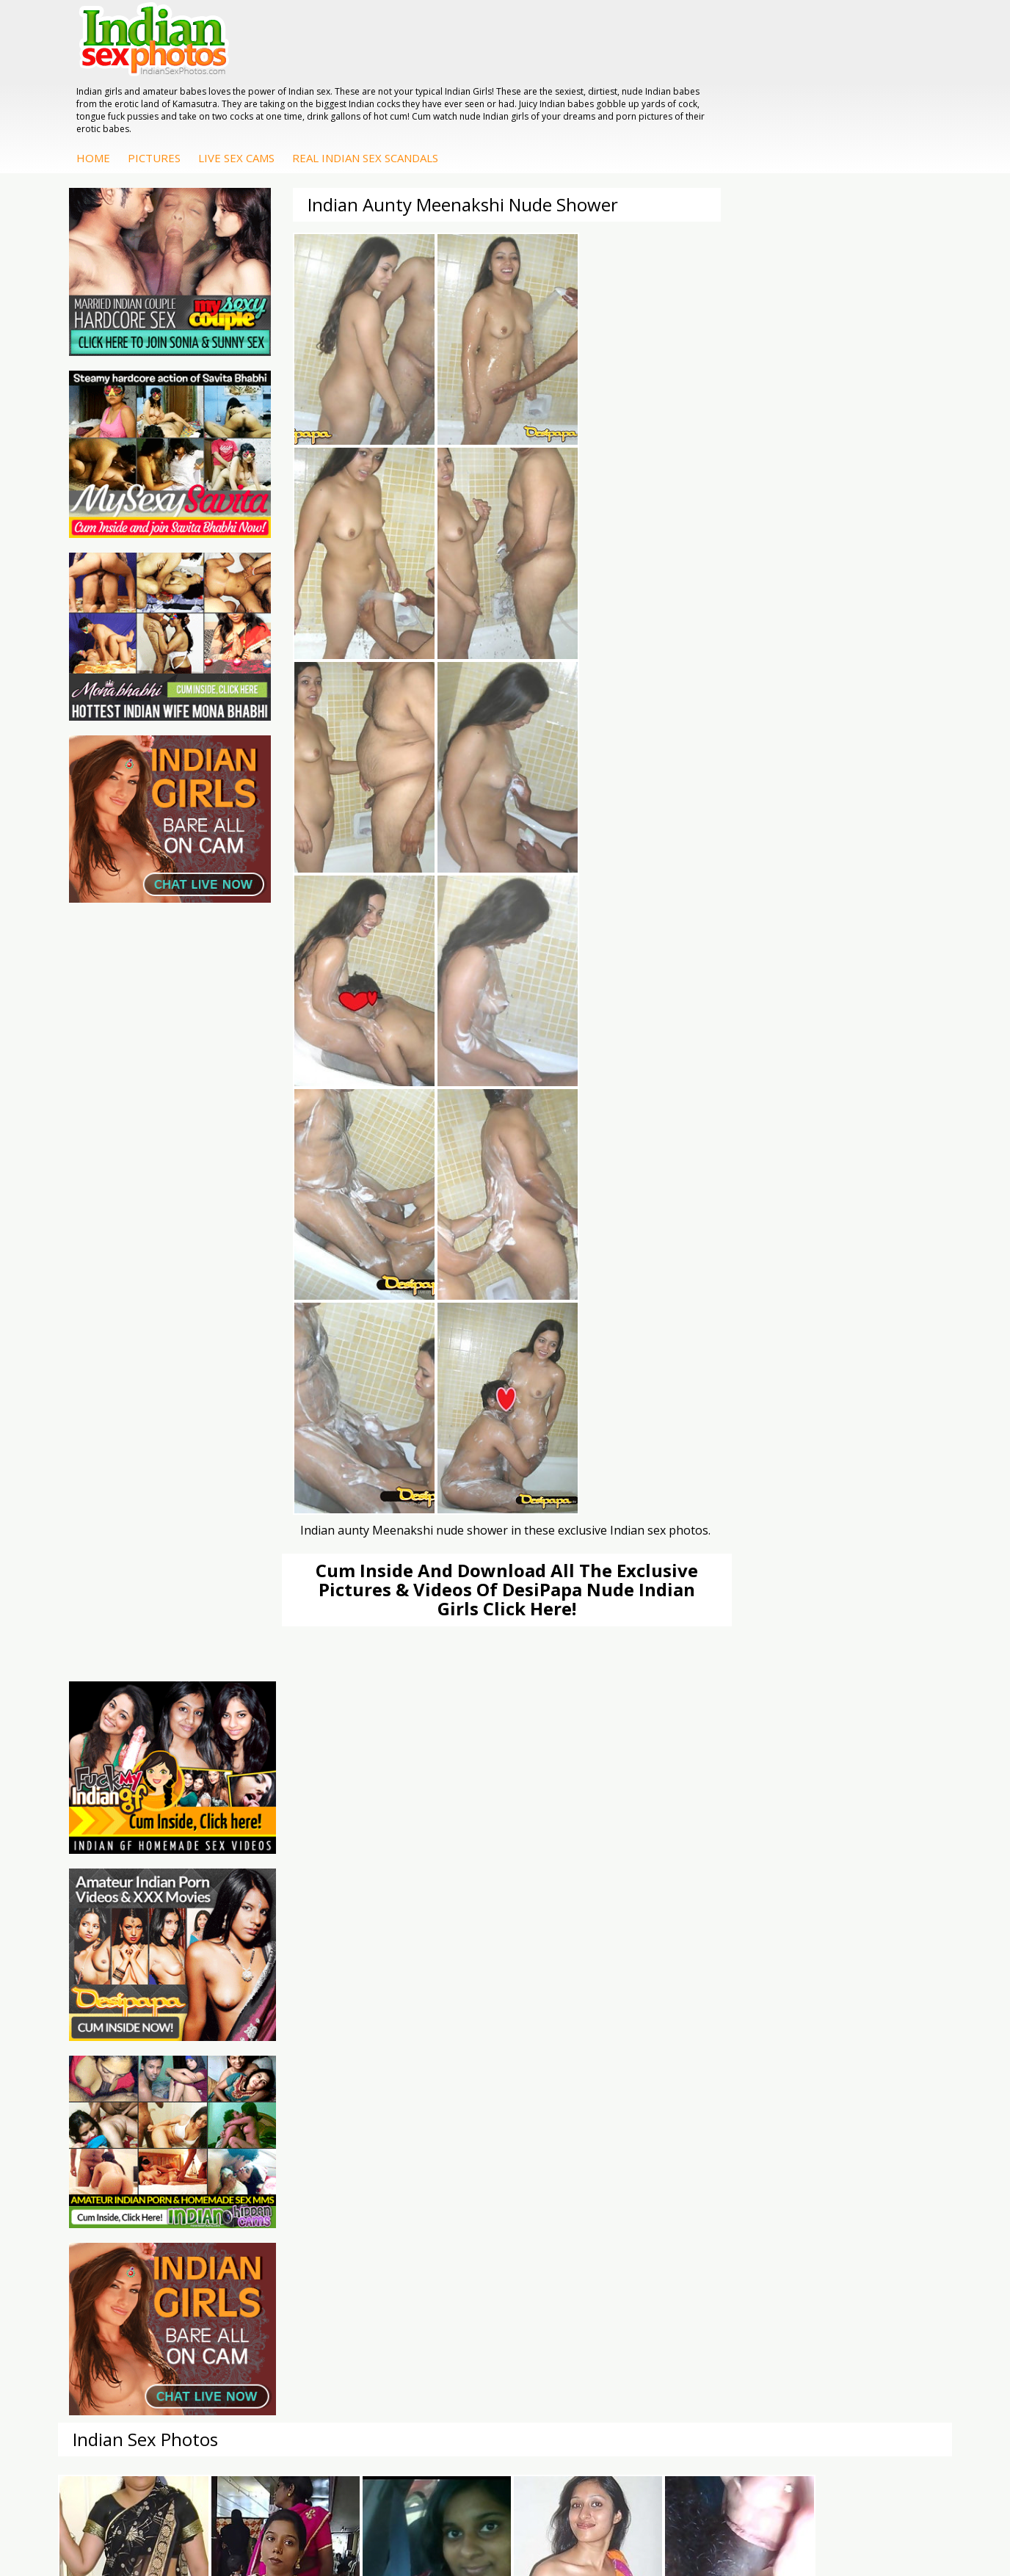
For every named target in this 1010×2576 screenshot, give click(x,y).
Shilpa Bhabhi (864, 2143)
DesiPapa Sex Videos (585, 2069)
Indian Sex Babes (427, 2128)
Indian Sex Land (275, 2143)
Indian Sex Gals (422, 2113)
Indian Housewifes (727, 2128)
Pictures (378, 78)
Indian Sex (708, 2099)
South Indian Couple (880, 2128)
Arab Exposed (716, 2084)
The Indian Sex (124, 2069)
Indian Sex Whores (430, 2084)
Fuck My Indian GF (578, 2099)
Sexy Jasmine (863, 2099)
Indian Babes (566, 2143)
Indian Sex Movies (132, 2143)
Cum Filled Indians (281, 2099)
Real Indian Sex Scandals (589, 78)
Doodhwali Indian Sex (140, 2084)
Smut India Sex (124, 2128)
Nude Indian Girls (426, 2143)
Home (317, 78)
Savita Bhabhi (864, 2113)
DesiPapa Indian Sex (732, 2069)
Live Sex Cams (460, 78)
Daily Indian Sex (126, 2099)
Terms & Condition (470, 2517)
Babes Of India (273, 2084)
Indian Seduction (425, 2099)
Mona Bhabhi (864, 2069)
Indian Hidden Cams (582, 2084)
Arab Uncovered (573, 2157)
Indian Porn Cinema (432, 2069)
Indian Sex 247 (272, 2128)
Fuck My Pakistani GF (734, 2143)
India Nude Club (275, 2113)
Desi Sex (704, 2113)
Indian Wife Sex (125, 2113)
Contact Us (559, 2517)
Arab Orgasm (269, 2069)
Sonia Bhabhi (863, 2084)
